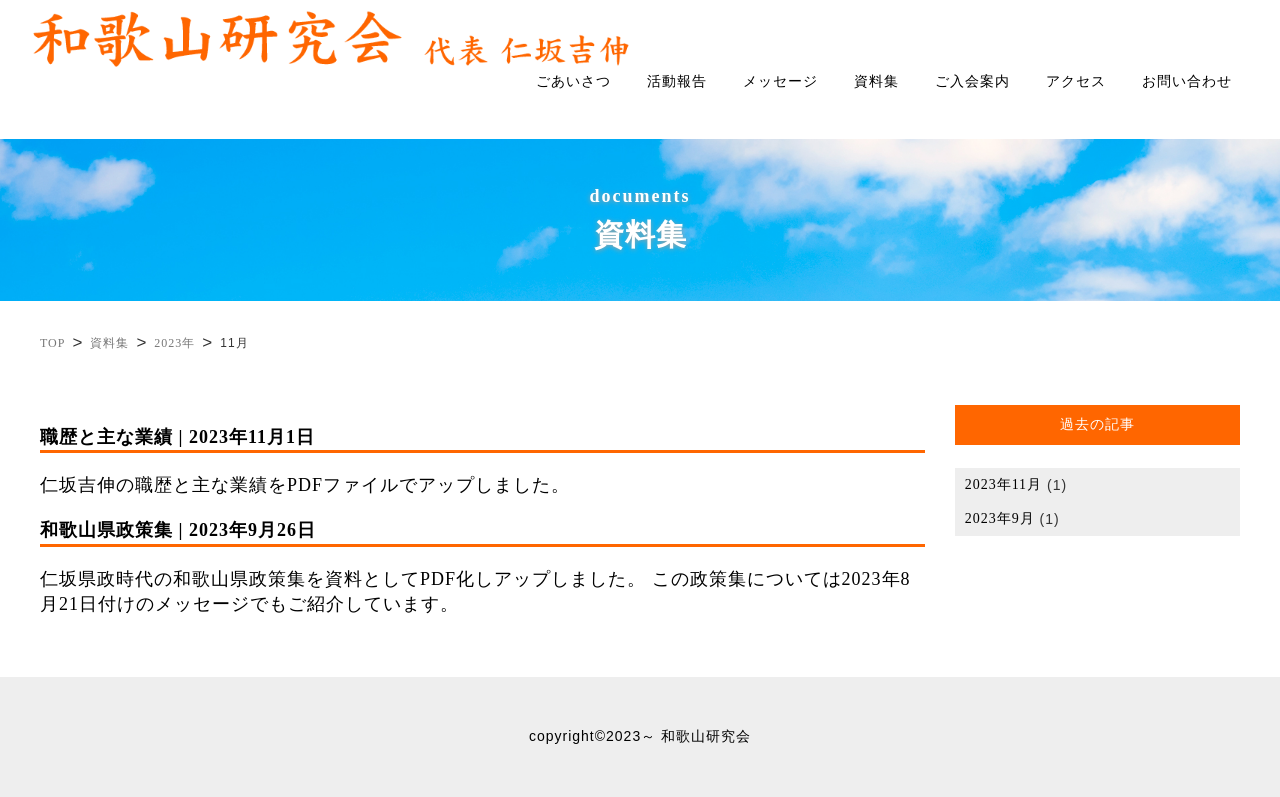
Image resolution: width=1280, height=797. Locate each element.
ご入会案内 (972, 81)
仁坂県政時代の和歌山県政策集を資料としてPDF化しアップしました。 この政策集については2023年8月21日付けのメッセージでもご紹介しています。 (482, 565)
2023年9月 (1000, 519)
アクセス (1076, 81)
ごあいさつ (573, 81)
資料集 (876, 81)
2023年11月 (1003, 485)
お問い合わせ (1187, 81)
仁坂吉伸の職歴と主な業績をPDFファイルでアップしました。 (482, 460)
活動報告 (677, 81)
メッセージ (780, 81)
